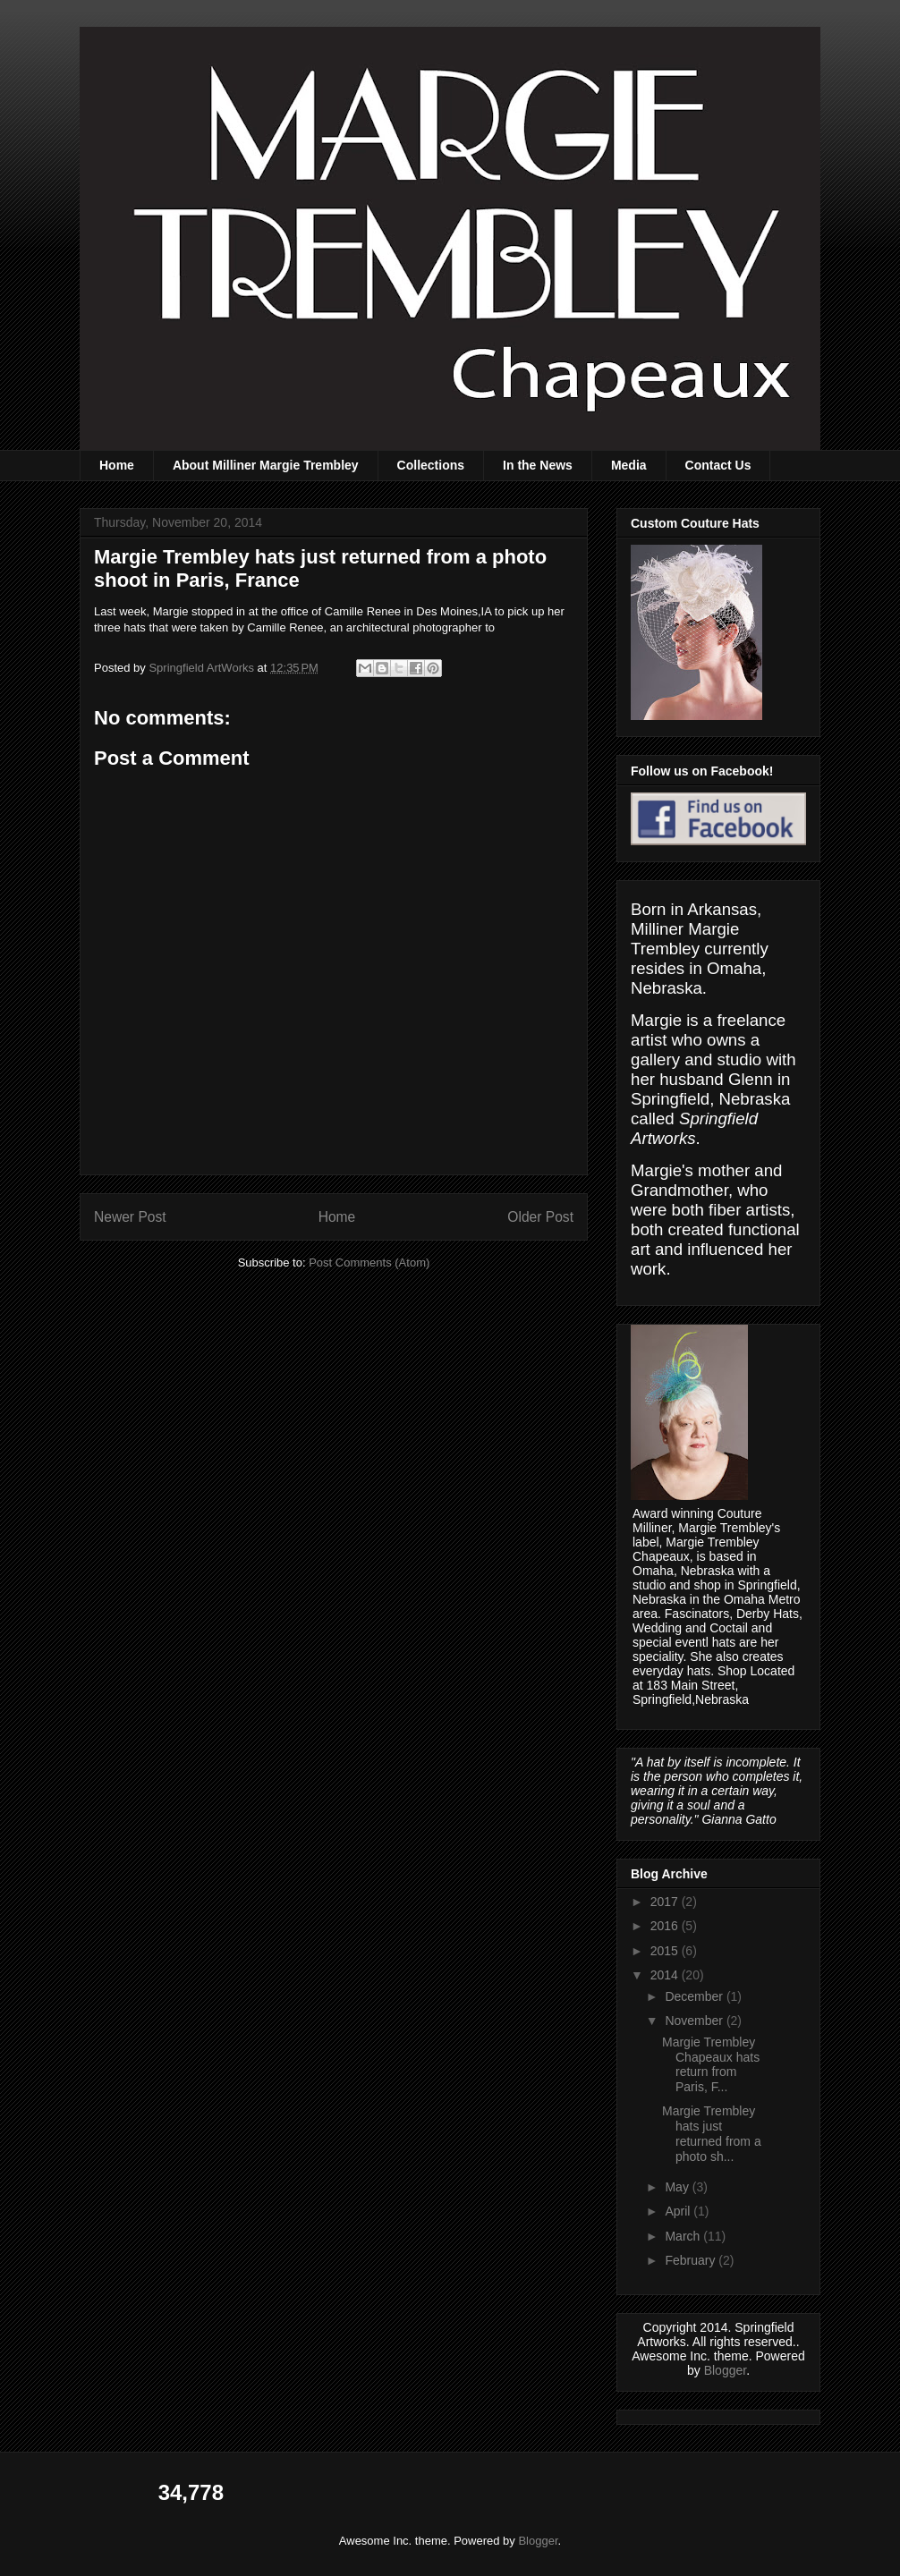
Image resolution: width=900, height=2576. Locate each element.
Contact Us (718, 465)
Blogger (725, 2370)
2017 (666, 1901)
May (678, 2187)
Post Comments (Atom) (369, 1262)
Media (629, 465)
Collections (430, 465)
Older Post (540, 1216)
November (695, 2020)
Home (116, 465)
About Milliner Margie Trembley (266, 465)
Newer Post (130, 1216)
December (695, 1996)
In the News (538, 465)
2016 (666, 1926)
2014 (666, 1975)
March (684, 2236)
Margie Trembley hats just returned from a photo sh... (711, 2133)
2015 (666, 1951)
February (691, 2260)
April (679, 2211)
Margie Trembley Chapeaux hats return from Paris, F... (711, 2064)
